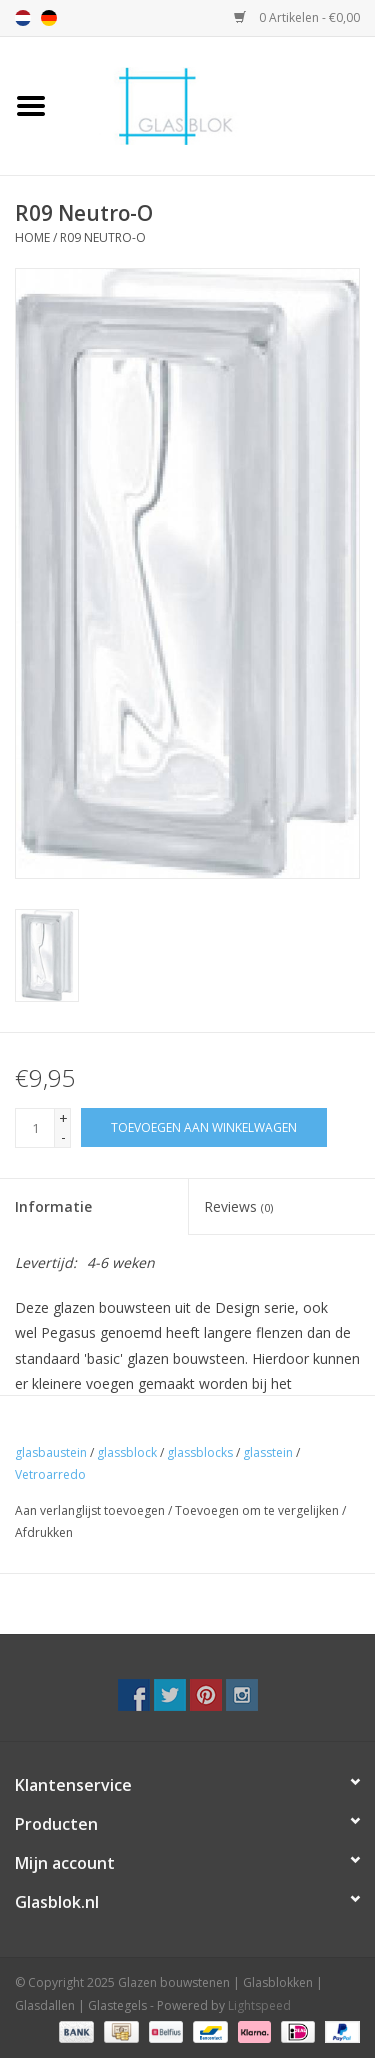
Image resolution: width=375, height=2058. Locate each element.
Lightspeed (259, 2005)
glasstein (268, 1452)
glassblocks (200, 1452)
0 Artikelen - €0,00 (297, 17)
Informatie (53, 1206)
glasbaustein (51, 1452)
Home (32, 237)
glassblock (127, 1452)
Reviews (238, 1206)
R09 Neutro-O (103, 237)
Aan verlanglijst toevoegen (90, 1510)
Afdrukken (44, 1532)
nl (23, 18)
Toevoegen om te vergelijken (258, 1510)
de (49, 18)
